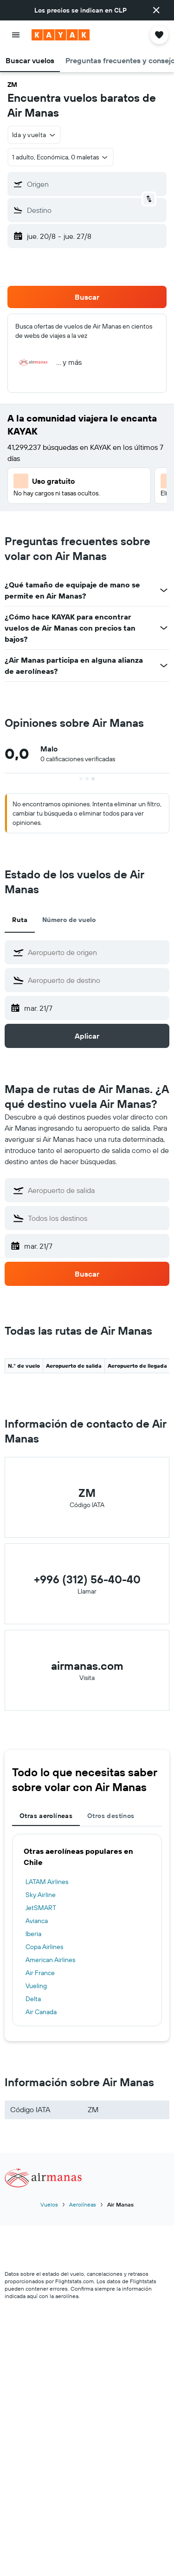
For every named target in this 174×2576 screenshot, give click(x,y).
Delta (33, 1999)
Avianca (37, 1921)
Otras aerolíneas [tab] (45, 1816)
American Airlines (50, 1960)
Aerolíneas (82, 2204)
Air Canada (41, 2012)
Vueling (36, 1986)
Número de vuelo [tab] (69, 920)
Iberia (33, 1934)
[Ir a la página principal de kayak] (61, 34)
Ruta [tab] (19, 920)
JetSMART (41, 1908)
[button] (156, 10)
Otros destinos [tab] (110, 1816)
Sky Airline (41, 1895)
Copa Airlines (44, 1947)
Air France (40, 1973)
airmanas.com (87, 1666)
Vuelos (49, 2204)
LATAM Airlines (47, 1882)
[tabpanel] (87, 1930)
